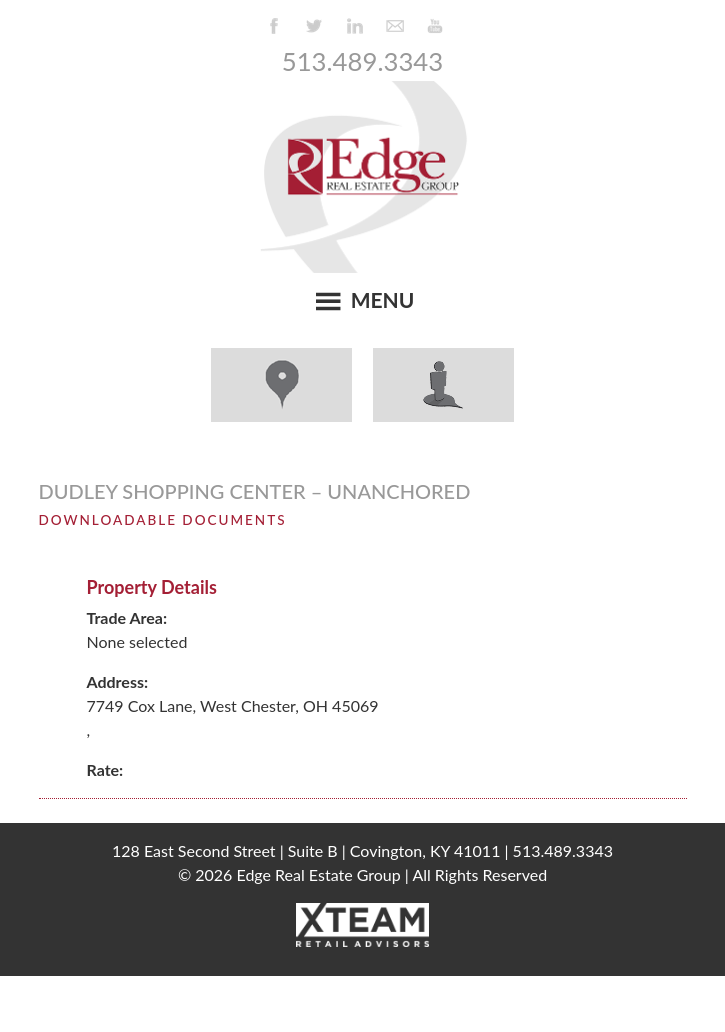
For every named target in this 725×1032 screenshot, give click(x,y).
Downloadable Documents (163, 520)
